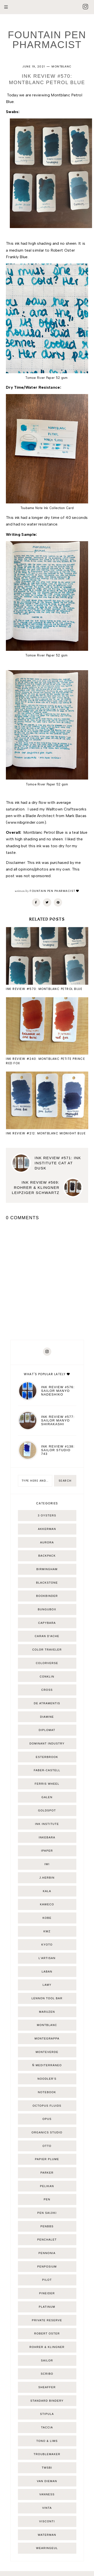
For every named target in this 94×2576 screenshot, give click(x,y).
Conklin (47, 1676)
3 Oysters (47, 1515)
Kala (47, 1891)
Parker (47, 2172)
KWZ (47, 1931)
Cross (47, 1689)
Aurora (47, 1542)
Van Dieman (47, 2481)
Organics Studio (47, 2132)
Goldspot (47, 1810)
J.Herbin (46, 1877)
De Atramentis (47, 1703)
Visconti (47, 2521)
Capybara (47, 1622)
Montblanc (62, 66)
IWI (47, 1864)
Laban (47, 1971)
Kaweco (47, 1904)
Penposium (47, 2266)
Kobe (47, 1917)
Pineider (47, 2293)
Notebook (47, 2092)
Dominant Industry (47, 1743)
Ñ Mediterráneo (47, 2065)
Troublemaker (47, 2454)
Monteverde (47, 2052)
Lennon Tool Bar (46, 1998)
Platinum (47, 2306)
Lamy (47, 1984)
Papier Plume (47, 2159)
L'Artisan (47, 1958)
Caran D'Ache (47, 1636)
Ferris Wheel (47, 1783)
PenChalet (47, 2239)
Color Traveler (47, 1649)
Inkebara (47, 1837)
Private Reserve (47, 2320)
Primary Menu (4, 7)
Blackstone (47, 1582)
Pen (47, 2199)
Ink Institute (47, 1823)
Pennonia (47, 2253)
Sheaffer (47, 2387)
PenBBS (47, 2226)
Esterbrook (47, 1757)
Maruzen (47, 2011)
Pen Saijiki (47, 2212)
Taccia (47, 2427)
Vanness (46, 2494)
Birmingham (47, 1569)
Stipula (47, 2413)
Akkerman (47, 1528)
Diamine (47, 1716)
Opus (47, 2118)
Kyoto (47, 1944)
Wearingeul (47, 2548)
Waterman (47, 2534)
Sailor (47, 2360)
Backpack (47, 1555)
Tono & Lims (47, 2440)
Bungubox (47, 1609)
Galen (47, 1797)
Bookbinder (47, 1595)
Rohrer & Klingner (47, 2346)
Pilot (47, 2279)
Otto (46, 2145)
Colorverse (47, 1663)
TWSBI (47, 2467)
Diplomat (47, 1730)
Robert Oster (47, 2333)
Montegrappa (47, 2038)
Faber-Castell (47, 1770)
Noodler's (47, 2078)
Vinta (47, 2507)
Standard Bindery (47, 2400)
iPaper (47, 1850)
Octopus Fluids (47, 2105)
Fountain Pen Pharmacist (47, 39)
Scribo (47, 2373)
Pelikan (47, 2186)
